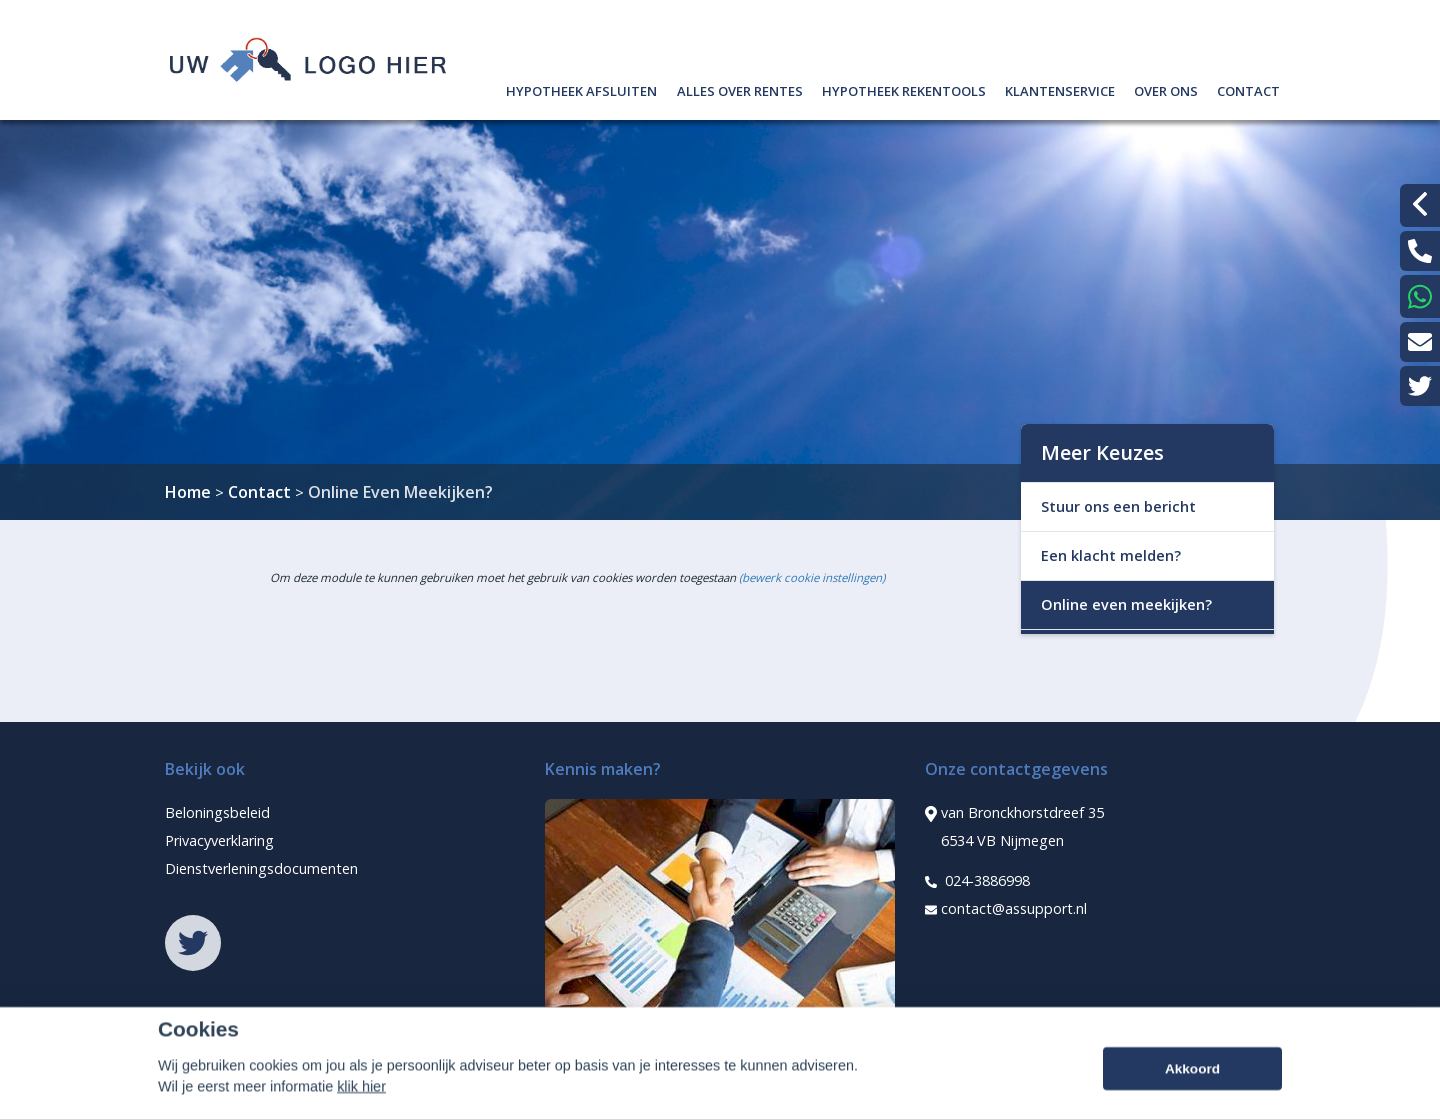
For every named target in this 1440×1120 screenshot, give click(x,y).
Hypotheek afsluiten (581, 88)
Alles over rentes (740, 88)
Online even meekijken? (1126, 604)
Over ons (1166, 88)
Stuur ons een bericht (1118, 506)
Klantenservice (1060, 88)
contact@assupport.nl (1006, 909)
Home (188, 492)
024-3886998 (977, 881)
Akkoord (1192, 1095)
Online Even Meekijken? (400, 492)
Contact (1248, 88)
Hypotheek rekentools (904, 88)
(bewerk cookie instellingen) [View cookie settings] (812, 577)
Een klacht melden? (1111, 555)
